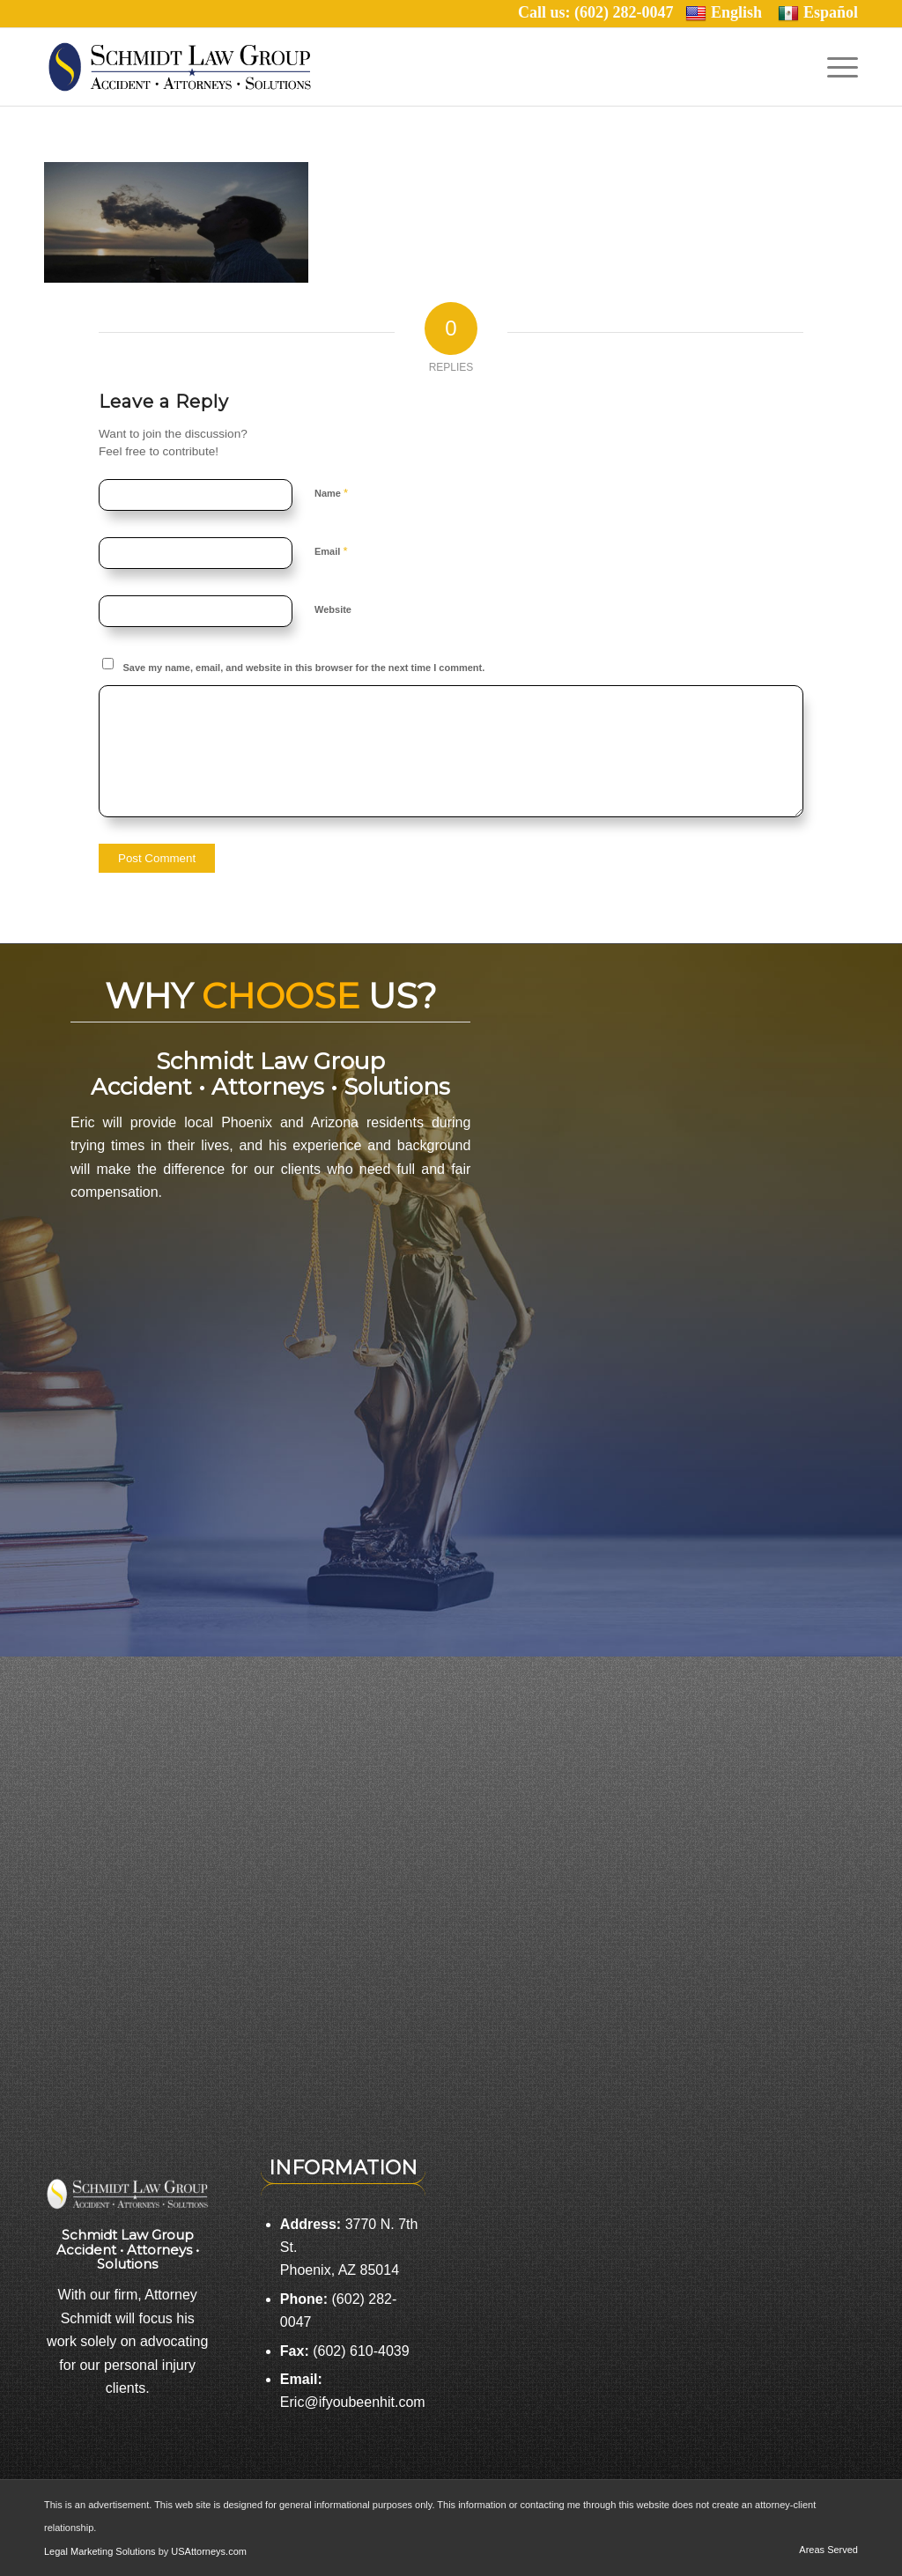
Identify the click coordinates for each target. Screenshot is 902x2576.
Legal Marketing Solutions (101, 2551)
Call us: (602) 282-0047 (601, 12)
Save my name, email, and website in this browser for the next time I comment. (304, 667)
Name (331, 492)
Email (330, 550)
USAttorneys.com (209, 2551)
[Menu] (837, 67)
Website (332, 609)
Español (818, 13)
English (723, 13)
